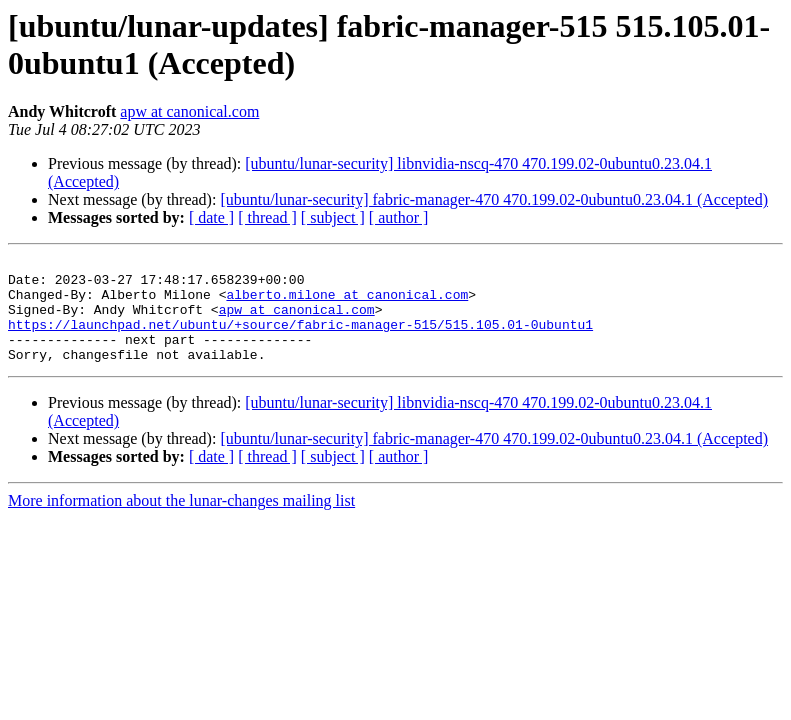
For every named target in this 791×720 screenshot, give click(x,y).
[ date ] (211, 217)
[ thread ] (267, 217)
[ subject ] (333, 217)
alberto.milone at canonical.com (347, 303)
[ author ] (399, 217)
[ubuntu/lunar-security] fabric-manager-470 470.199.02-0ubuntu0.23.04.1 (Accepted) (494, 199)
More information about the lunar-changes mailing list (181, 521)
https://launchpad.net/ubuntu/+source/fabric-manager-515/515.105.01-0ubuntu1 (300, 339)
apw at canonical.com (189, 111)
